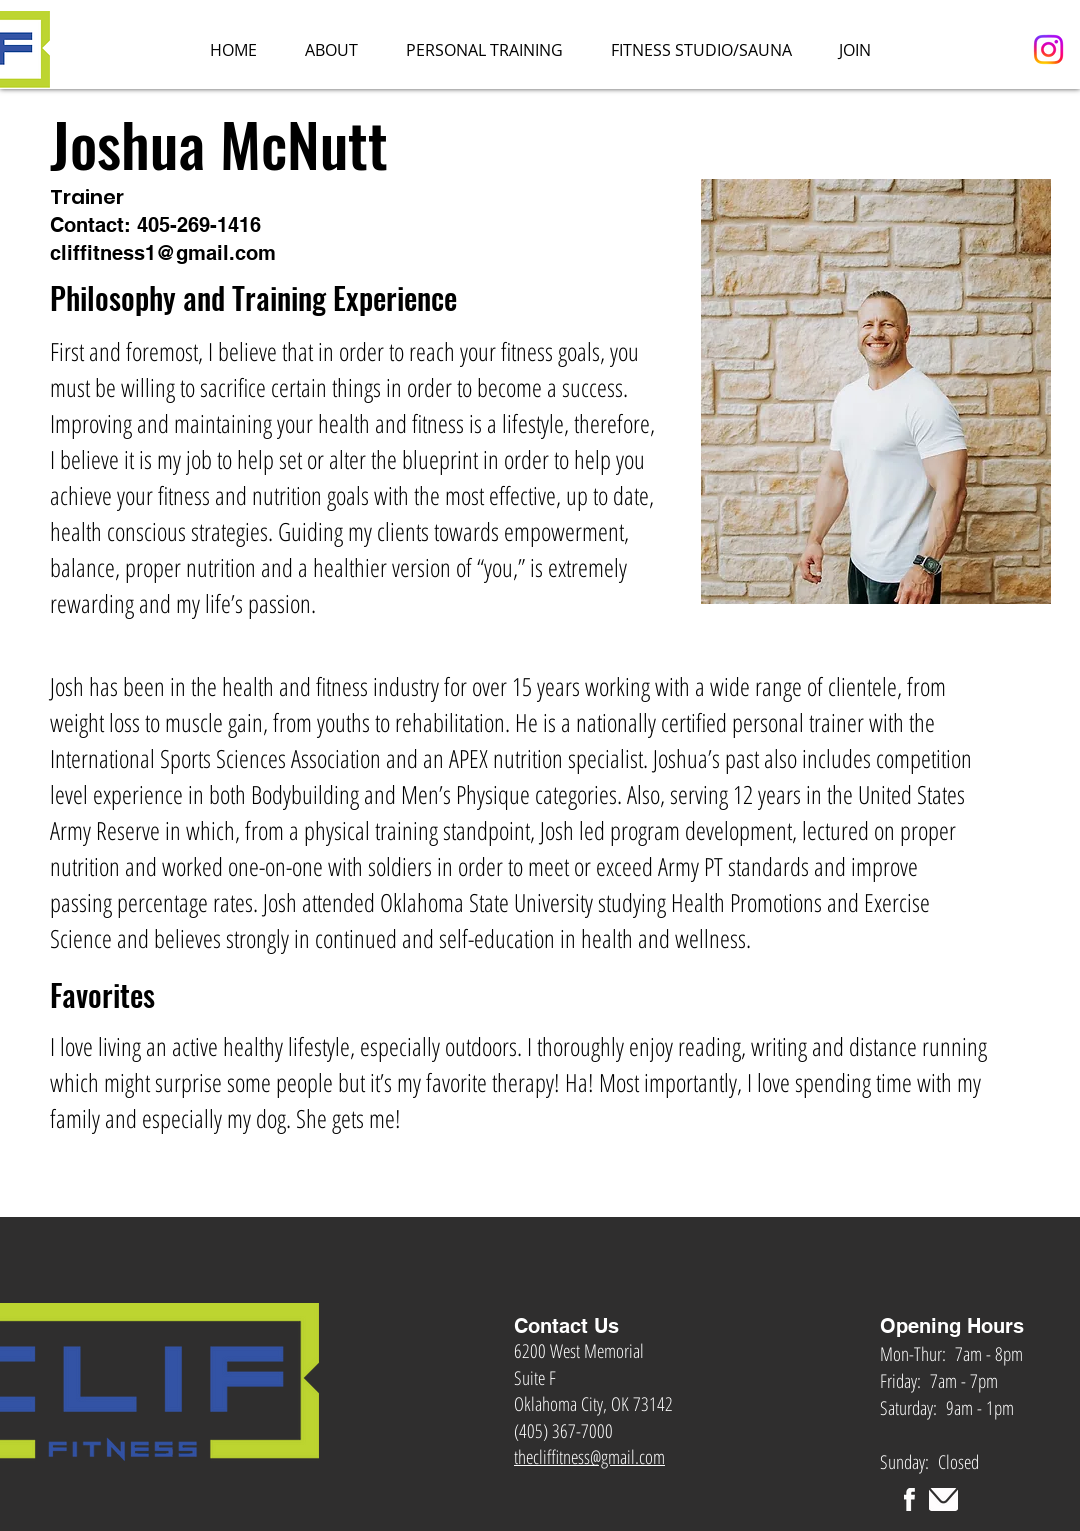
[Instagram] (1048, 49)
